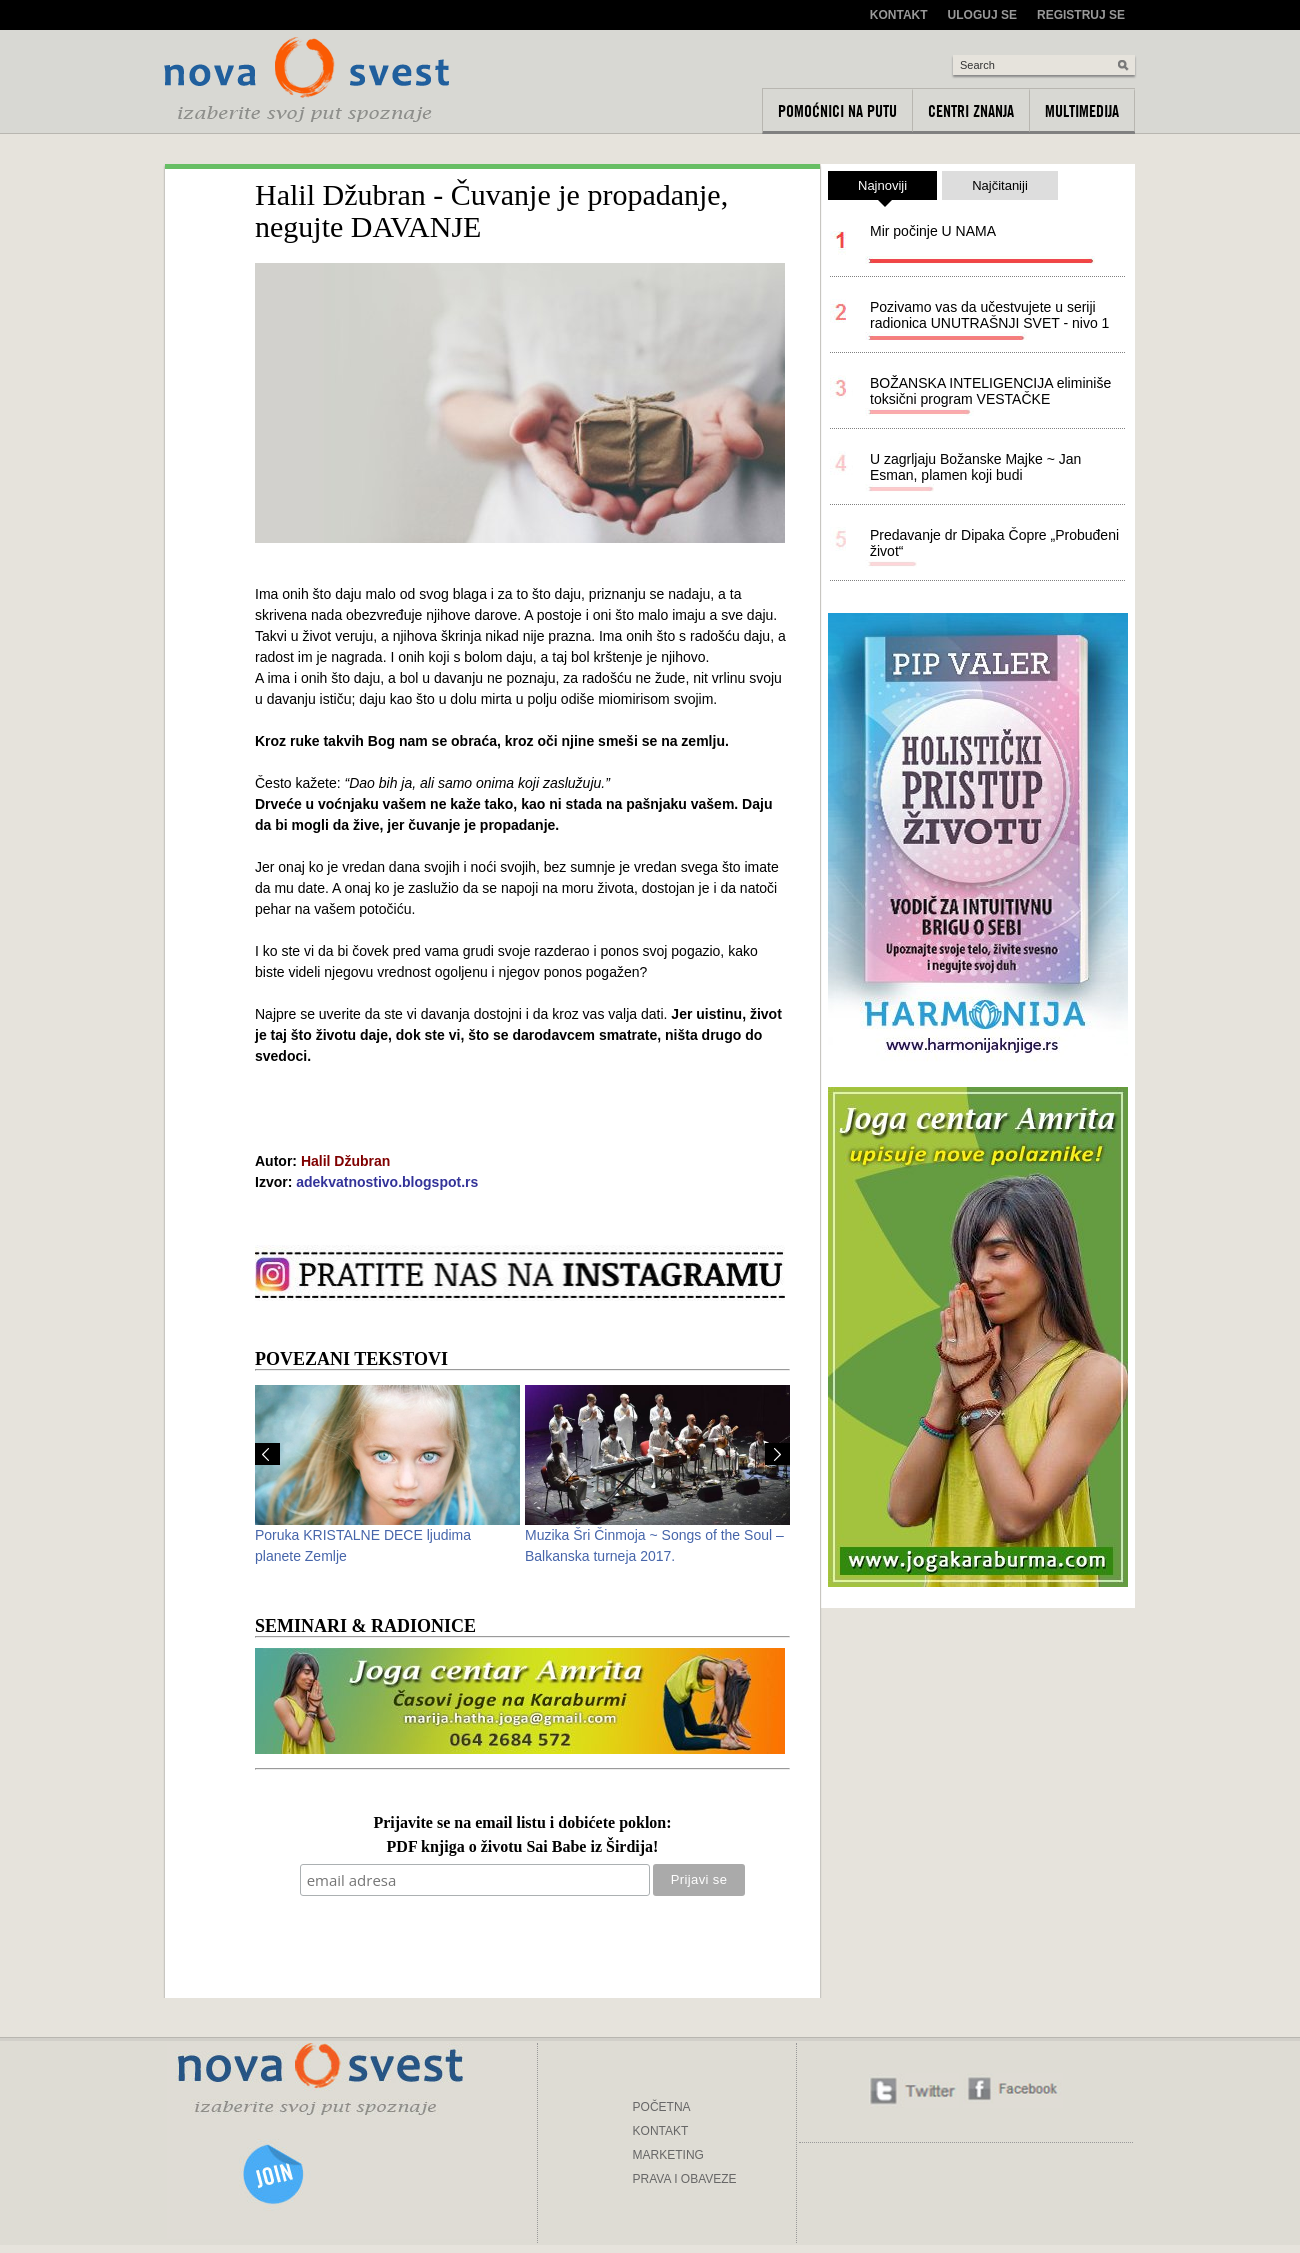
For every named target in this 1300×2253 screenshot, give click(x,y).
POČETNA (662, 2107)
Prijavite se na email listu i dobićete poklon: (522, 1823)
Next (777, 1454)
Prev (267, 1454)
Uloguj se (982, 15)
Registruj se (1081, 15)
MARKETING (668, 2155)
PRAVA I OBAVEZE (685, 2179)
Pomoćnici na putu (837, 111)
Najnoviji (882, 189)
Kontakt (899, 15)
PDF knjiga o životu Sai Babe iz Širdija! (523, 1847)
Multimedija (1082, 111)
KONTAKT (661, 2131)
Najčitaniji (1000, 185)
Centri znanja (971, 111)
